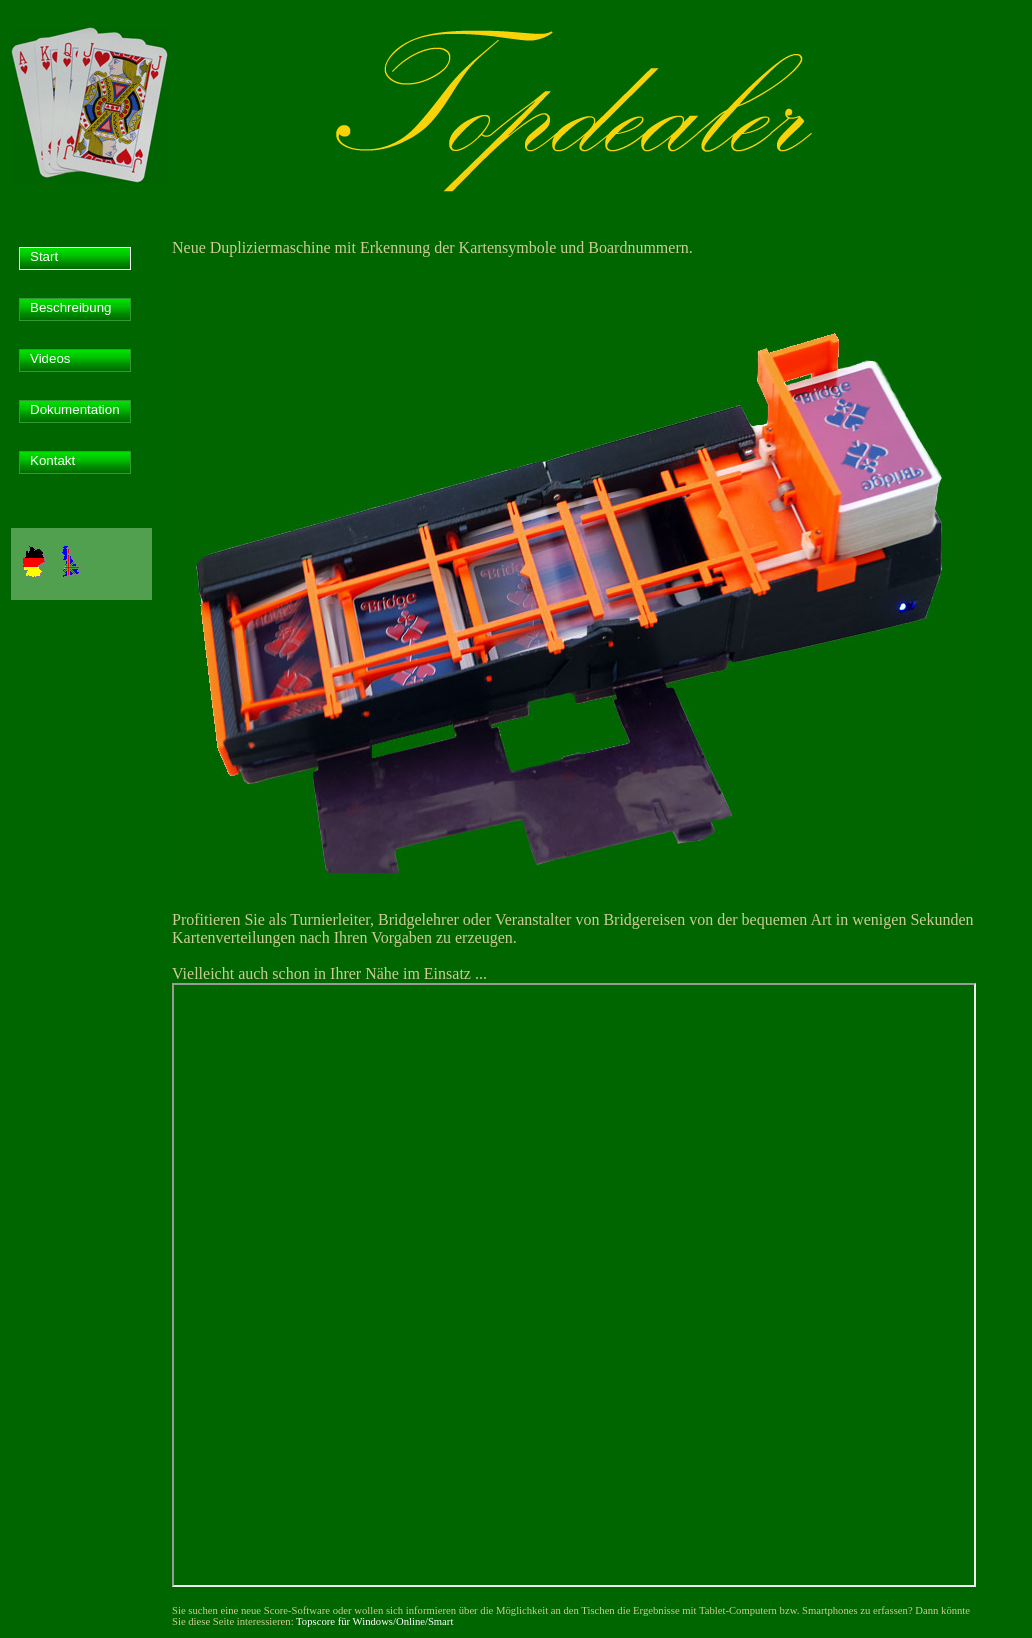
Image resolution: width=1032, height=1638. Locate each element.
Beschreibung (71, 307)
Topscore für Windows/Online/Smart (374, 1621)
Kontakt (52, 460)
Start (44, 256)
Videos (50, 358)
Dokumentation (75, 409)
